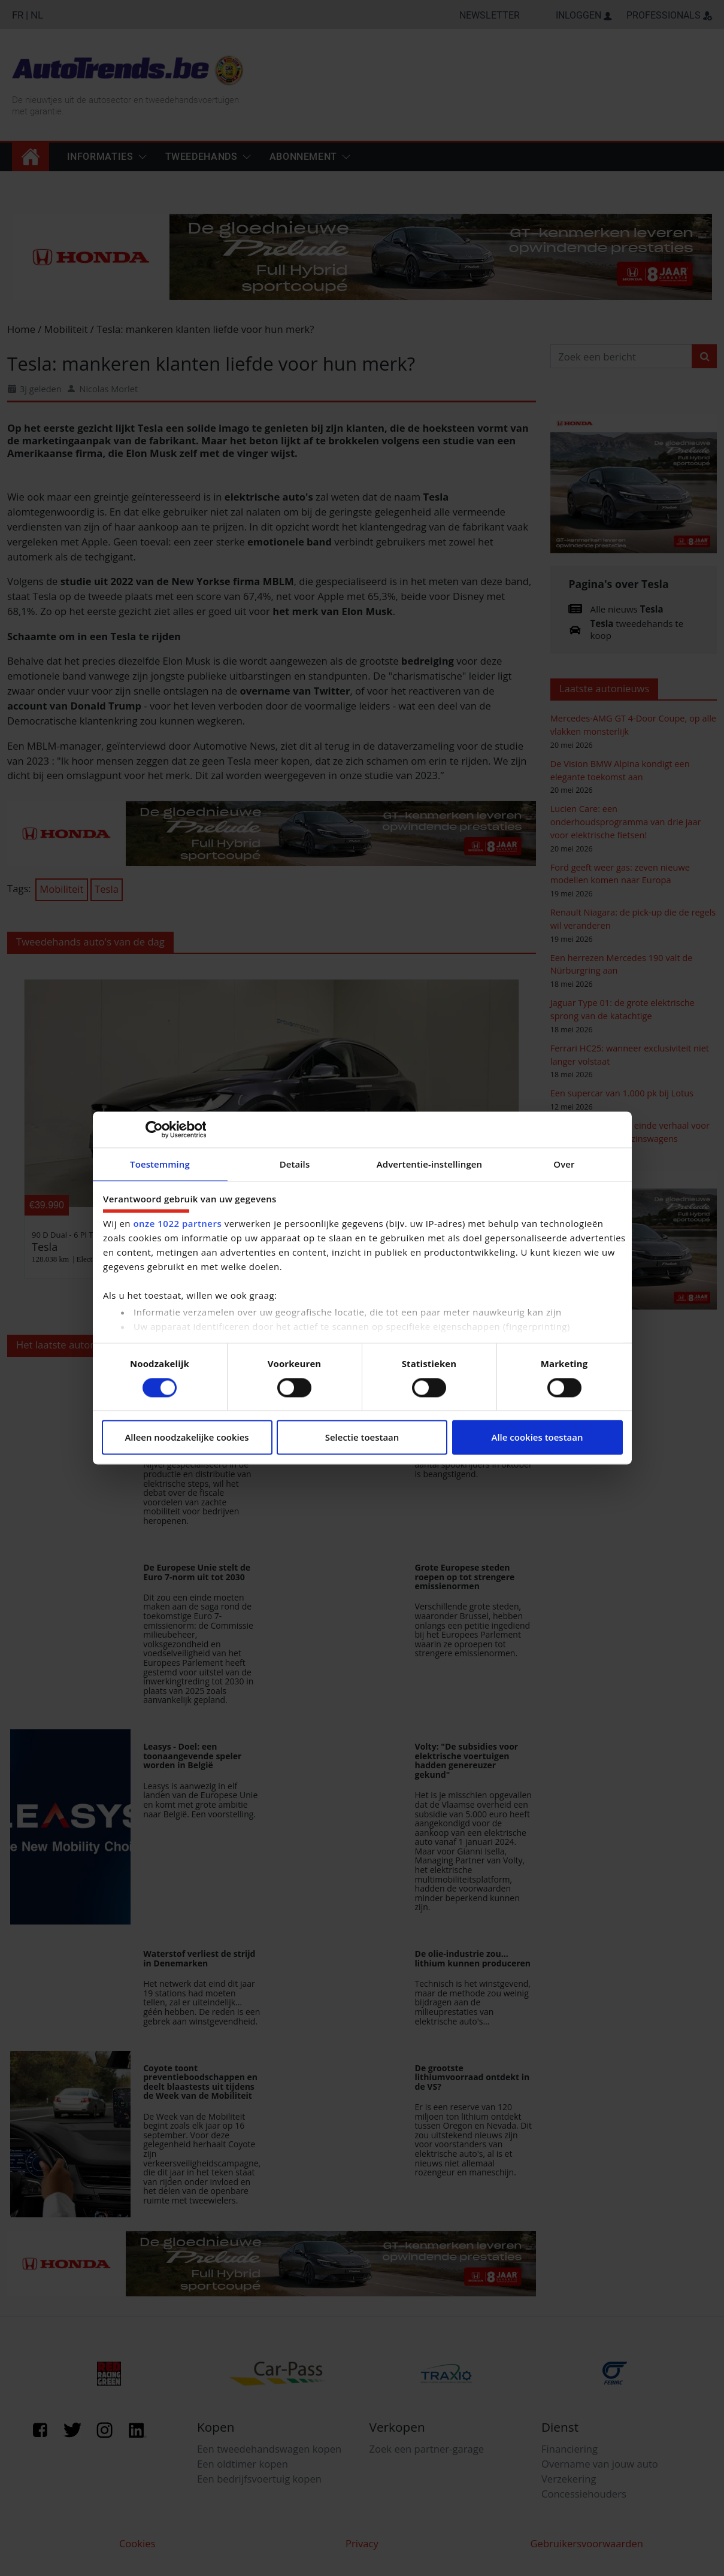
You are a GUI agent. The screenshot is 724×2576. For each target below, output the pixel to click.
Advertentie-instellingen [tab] (429, 1164)
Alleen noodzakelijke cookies (187, 1438)
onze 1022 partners (177, 1223)
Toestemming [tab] (160, 1164)
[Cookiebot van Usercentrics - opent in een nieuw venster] (153, 1129)
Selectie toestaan (362, 1438)
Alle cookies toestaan (537, 1438)
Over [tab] (563, 1164)
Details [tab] (295, 1164)
